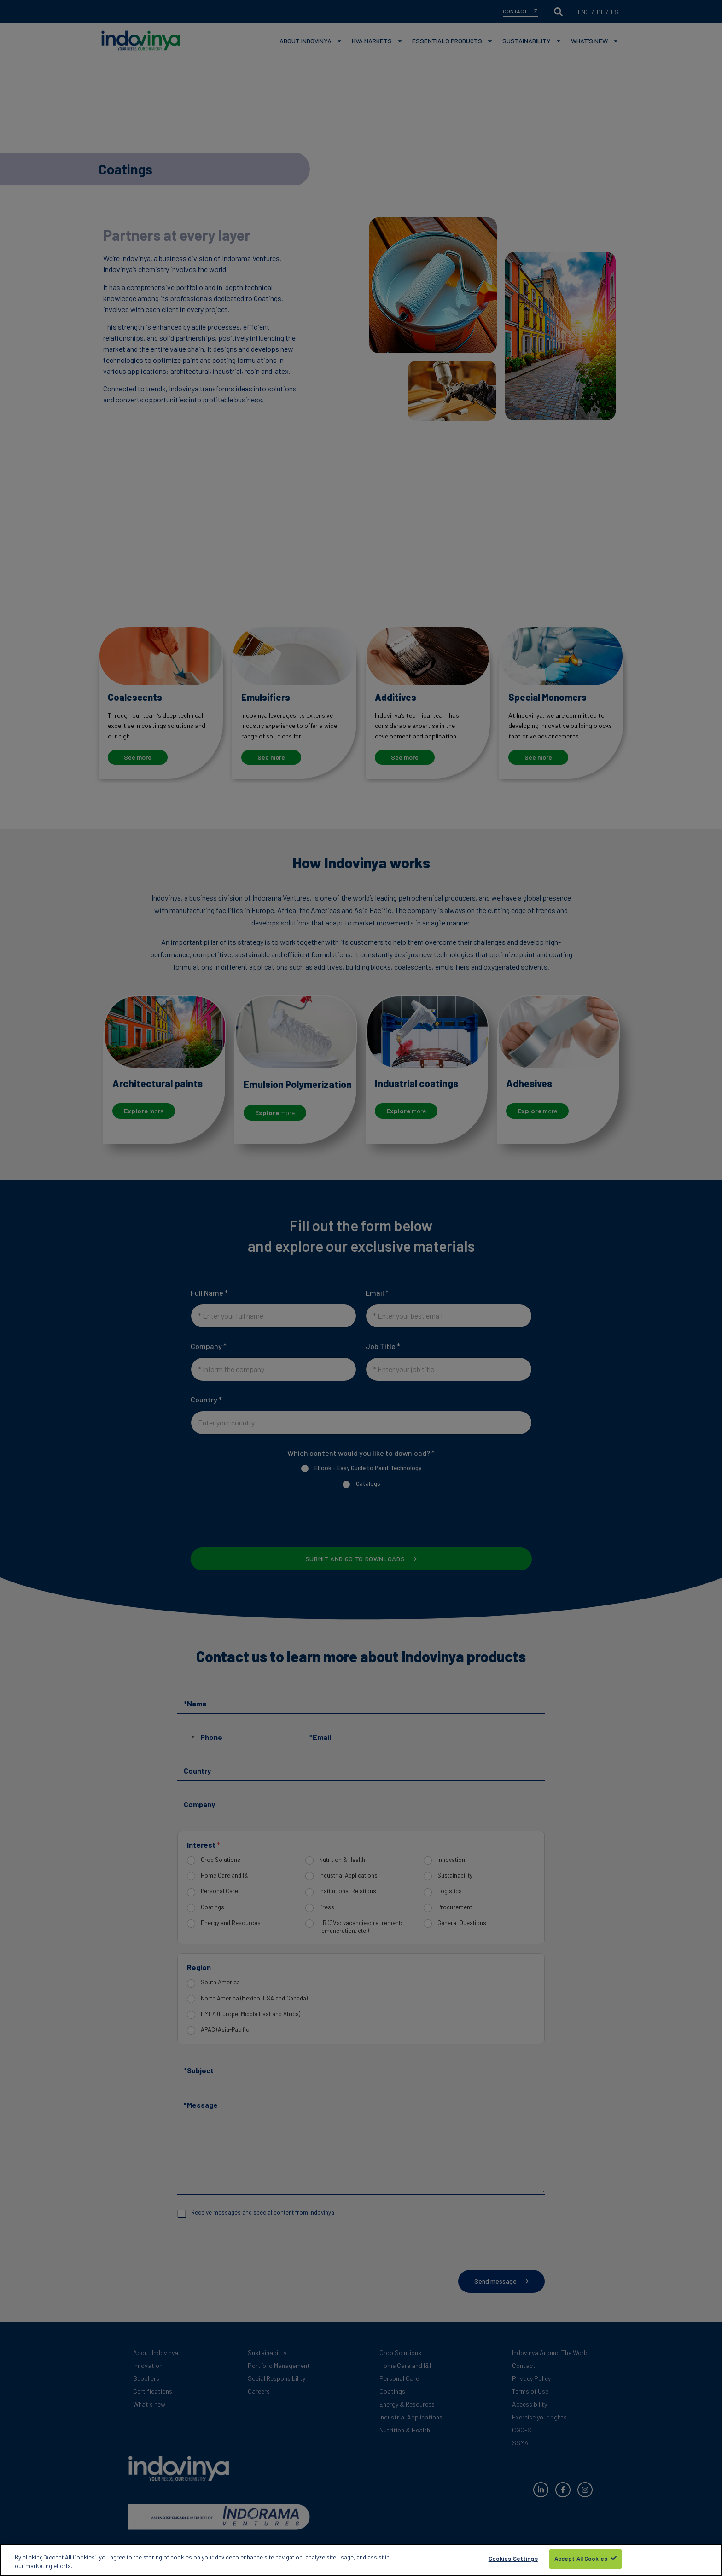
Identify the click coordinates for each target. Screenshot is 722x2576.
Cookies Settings (513, 2558)
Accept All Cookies (580, 2558)
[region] (361, 2559)
